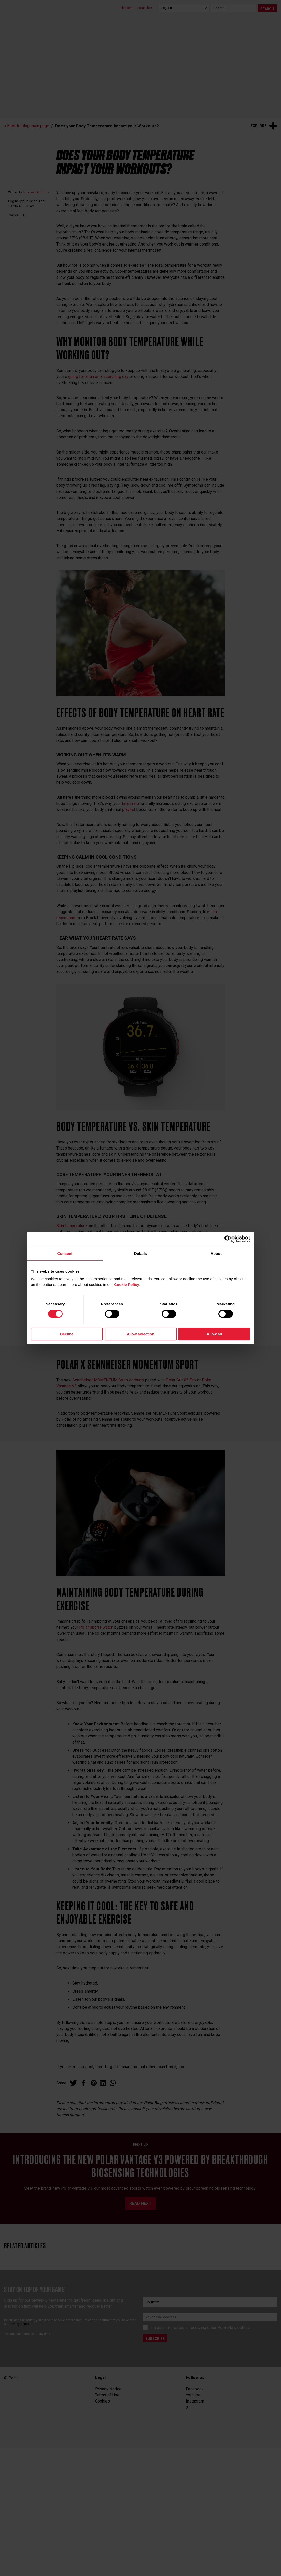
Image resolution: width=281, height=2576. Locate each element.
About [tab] (216, 1253)
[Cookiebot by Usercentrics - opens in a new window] (228, 1239)
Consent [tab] (64, 1253)
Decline (66, 1334)
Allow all (214, 1334)
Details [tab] (140, 1253)
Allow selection (140, 1334)
